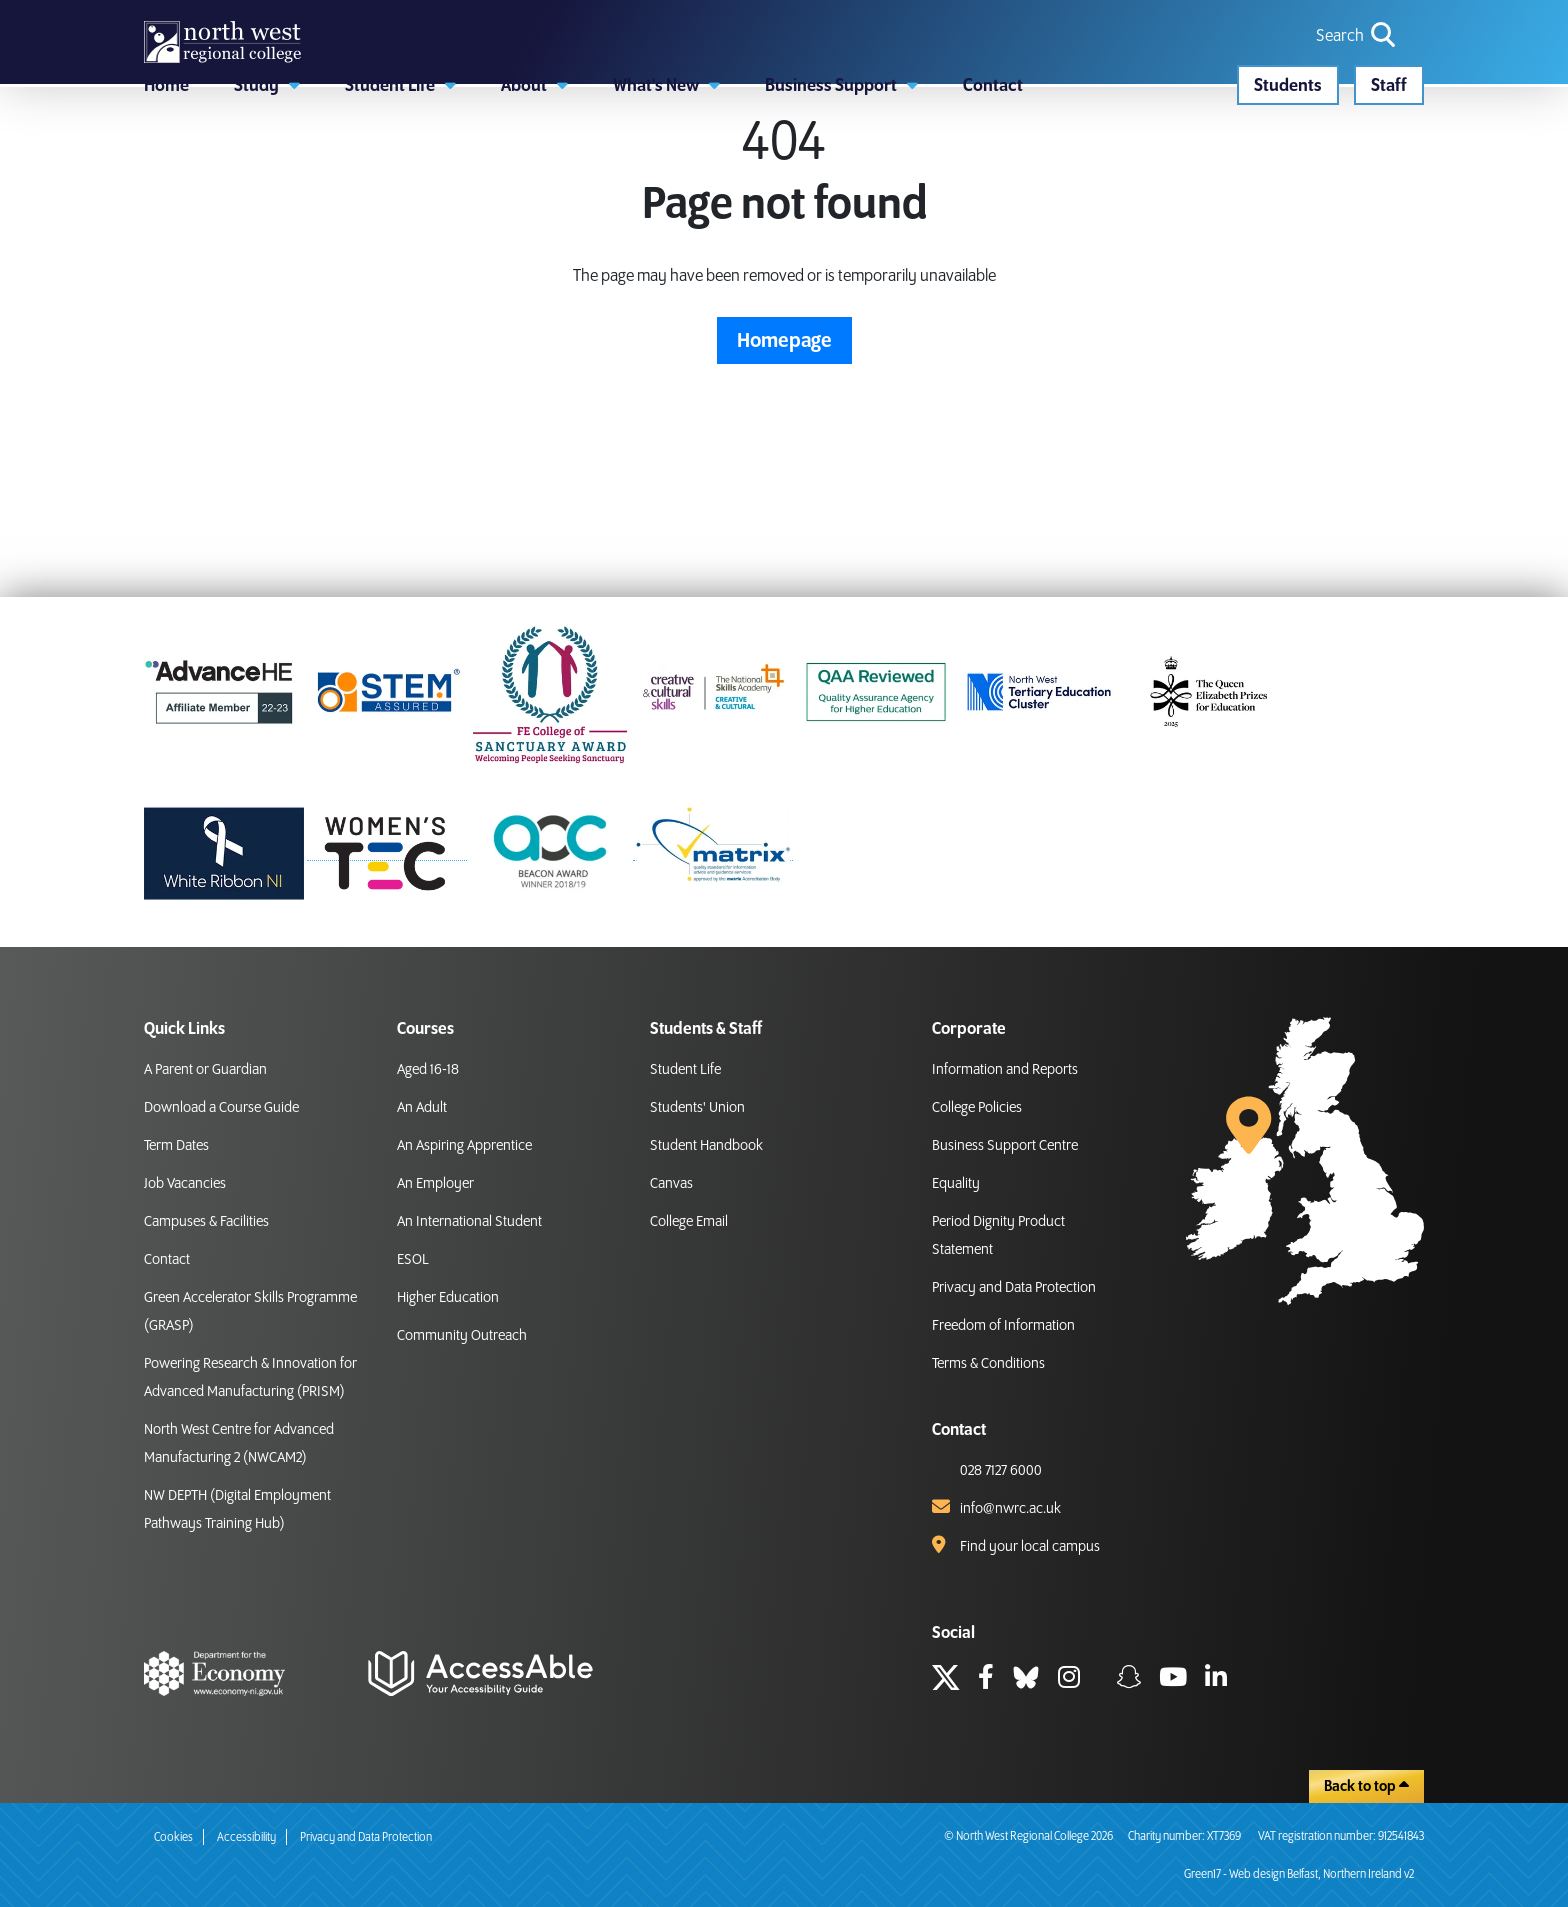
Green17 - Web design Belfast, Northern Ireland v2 (1299, 1874)
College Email (689, 1222)
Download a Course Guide (221, 1108)
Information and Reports (1005, 1070)
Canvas (671, 1184)
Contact (167, 1260)
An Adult (422, 1108)
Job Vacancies (185, 1184)
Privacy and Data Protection (1014, 1288)
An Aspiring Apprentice (464, 1146)
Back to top (1366, 1786)
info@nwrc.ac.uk (1010, 1509)
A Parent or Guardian (205, 1070)
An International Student (469, 1222)
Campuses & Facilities (206, 1222)
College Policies (977, 1108)
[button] (267, 175)
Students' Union (697, 1108)
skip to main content (15, 15)
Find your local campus (1030, 1547)
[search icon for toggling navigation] (1357, 70)
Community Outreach (462, 1336)
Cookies (173, 1837)
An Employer (435, 1184)
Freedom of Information (1003, 1326)
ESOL (413, 1260)
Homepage (784, 454)
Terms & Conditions (988, 1364)
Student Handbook (706, 1146)
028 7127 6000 (1001, 1471)
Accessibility (246, 1837)
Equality (956, 1184)
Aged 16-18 (428, 1070)
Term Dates (176, 1146)
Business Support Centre (1005, 1146)
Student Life (685, 1070)
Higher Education (448, 1298)
